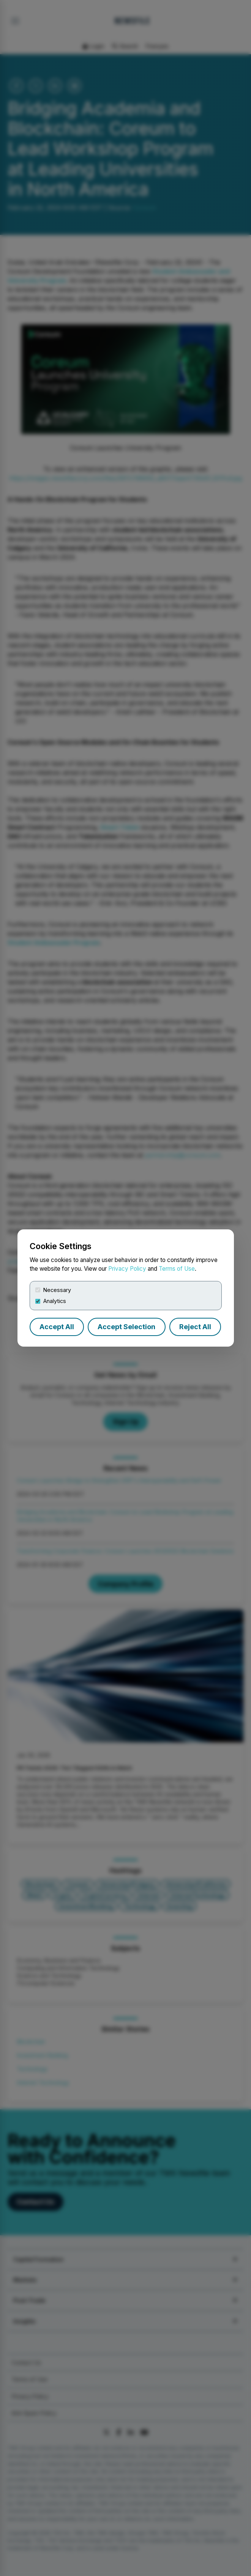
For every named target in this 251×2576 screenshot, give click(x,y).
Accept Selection (126, 1327)
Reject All (195, 1327)
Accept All (56, 1327)
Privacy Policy (127, 1268)
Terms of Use (177, 1268)
